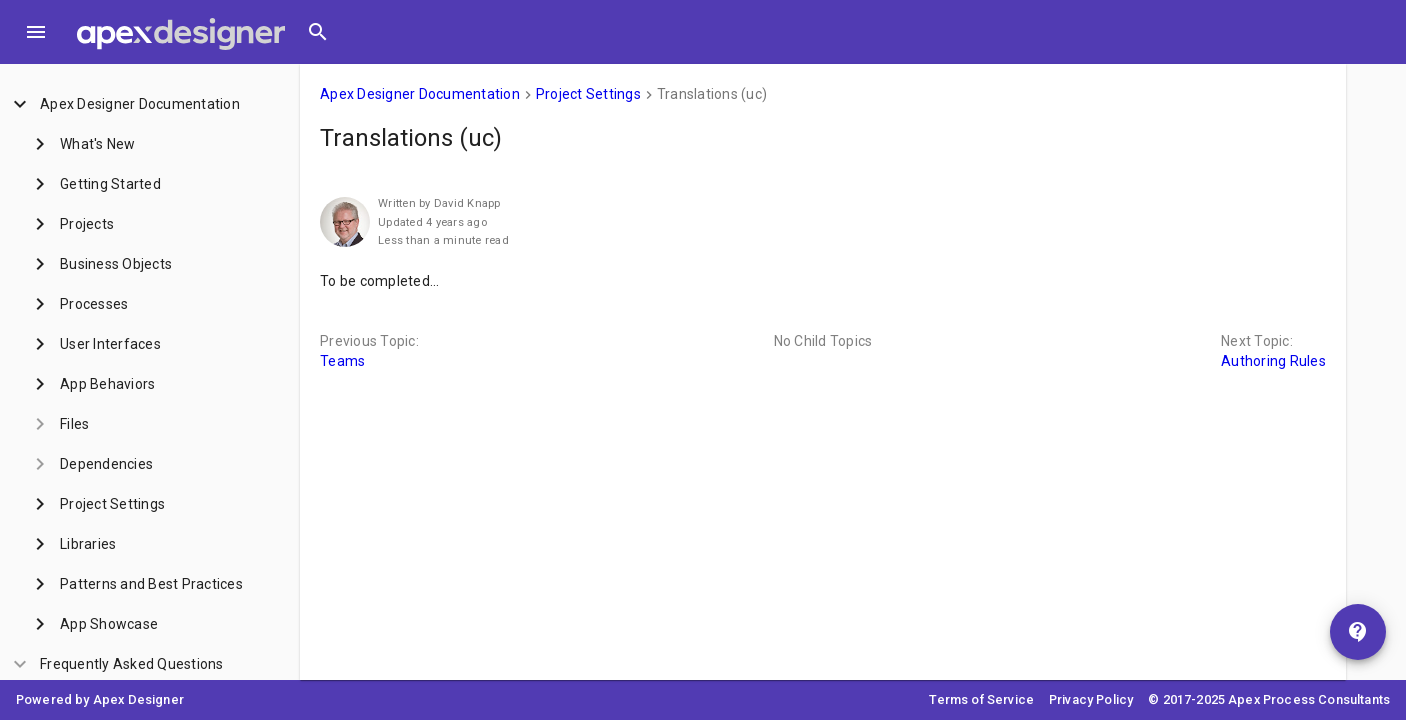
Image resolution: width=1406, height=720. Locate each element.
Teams (342, 361)
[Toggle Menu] (36, 32)
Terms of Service (981, 699)
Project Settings (588, 94)
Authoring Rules (1273, 361)
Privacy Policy (1091, 699)
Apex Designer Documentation (420, 94)
